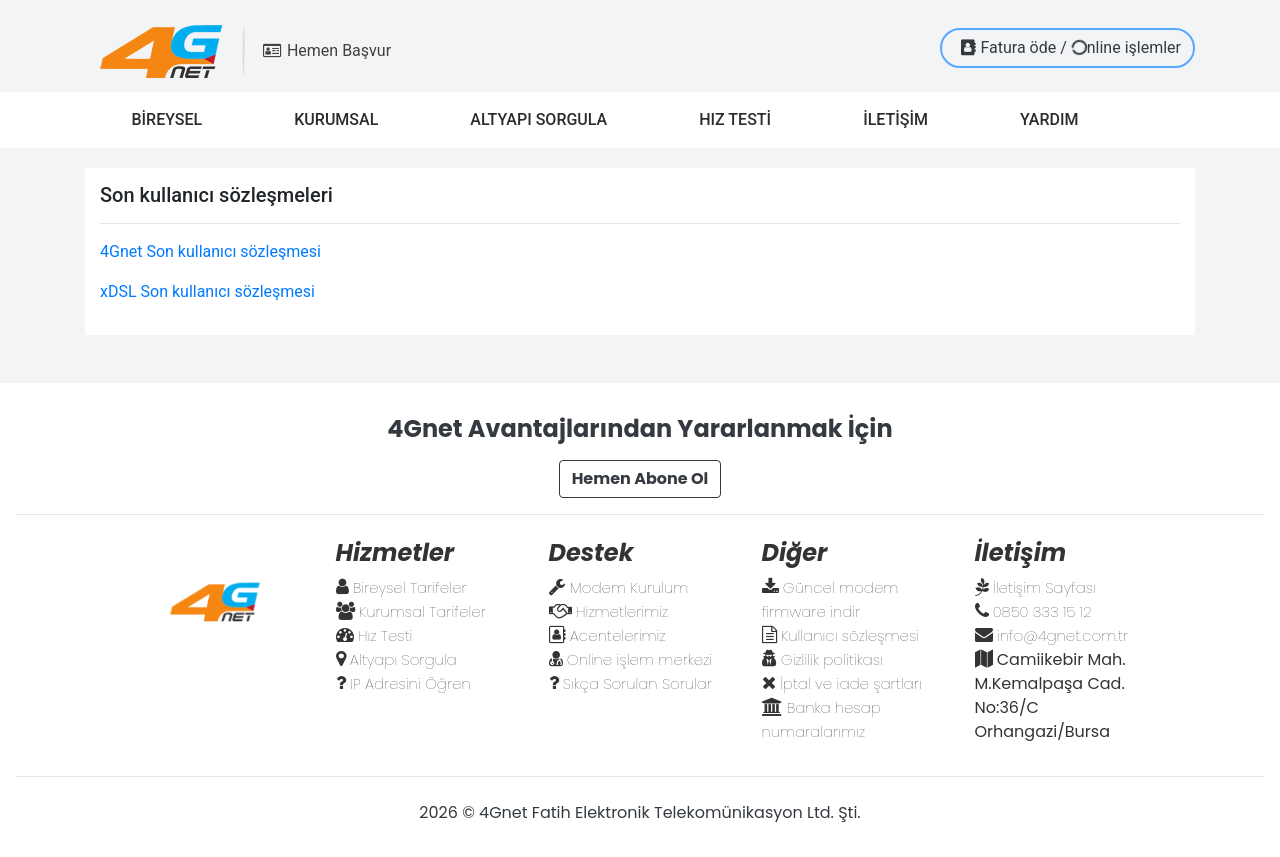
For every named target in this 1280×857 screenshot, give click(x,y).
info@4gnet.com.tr (1062, 635)
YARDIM (1057, 118)
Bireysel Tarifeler (410, 587)
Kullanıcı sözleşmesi (850, 635)
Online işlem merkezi (639, 659)
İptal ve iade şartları (851, 683)
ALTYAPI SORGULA (546, 118)
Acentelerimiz (618, 635)
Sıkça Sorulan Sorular (637, 683)
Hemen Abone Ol (640, 478)
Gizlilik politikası (832, 659)
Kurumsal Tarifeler (422, 611)
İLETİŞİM (903, 118)
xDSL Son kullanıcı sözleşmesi (207, 291)
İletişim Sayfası (1044, 587)
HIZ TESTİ (743, 118)
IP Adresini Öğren (410, 683)
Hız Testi (385, 635)
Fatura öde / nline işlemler (1071, 47)
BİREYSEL (174, 118)
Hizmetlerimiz (622, 611)
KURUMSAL (344, 118)
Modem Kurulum (629, 587)
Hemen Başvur (327, 50)
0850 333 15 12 (1042, 611)
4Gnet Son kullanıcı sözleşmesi (210, 251)
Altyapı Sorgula (403, 659)
